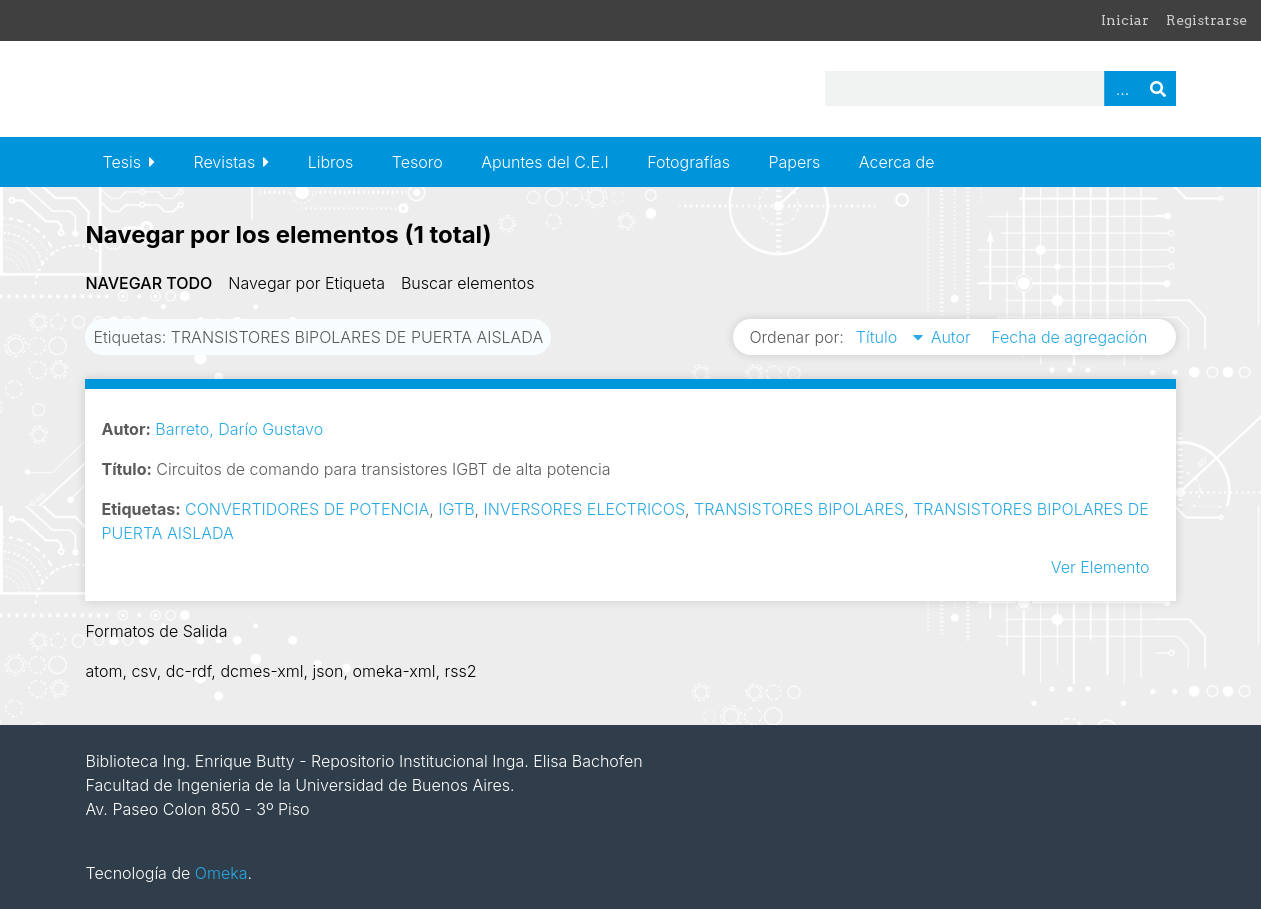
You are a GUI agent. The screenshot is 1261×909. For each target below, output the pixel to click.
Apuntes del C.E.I (544, 162)
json (328, 671)
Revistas (224, 162)
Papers (795, 162)
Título (879, 337)
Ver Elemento (1100, 567)
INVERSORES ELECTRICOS (584, 509)
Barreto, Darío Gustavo (239, 429)
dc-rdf (189, 671)
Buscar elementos (468, 283)
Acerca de (897, 162)
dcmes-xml (261, 671)
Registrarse (1206, 20)
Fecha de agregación (1069, 337)
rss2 (461, 671)
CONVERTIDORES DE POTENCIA (307, 509)
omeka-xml (393, 671)
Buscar (1158, 88)
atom (103, 671)
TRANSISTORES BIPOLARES (799, 509)
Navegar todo (148, 283)
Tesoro (417, 162)
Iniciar (1125, 20)
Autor (953, 337)
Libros (331, 162)
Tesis (121, 162)
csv (143, 671)
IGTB (456, 509)
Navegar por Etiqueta (306, 283)
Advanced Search (1122, 88)
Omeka (221, 873)
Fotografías (688, 162)
